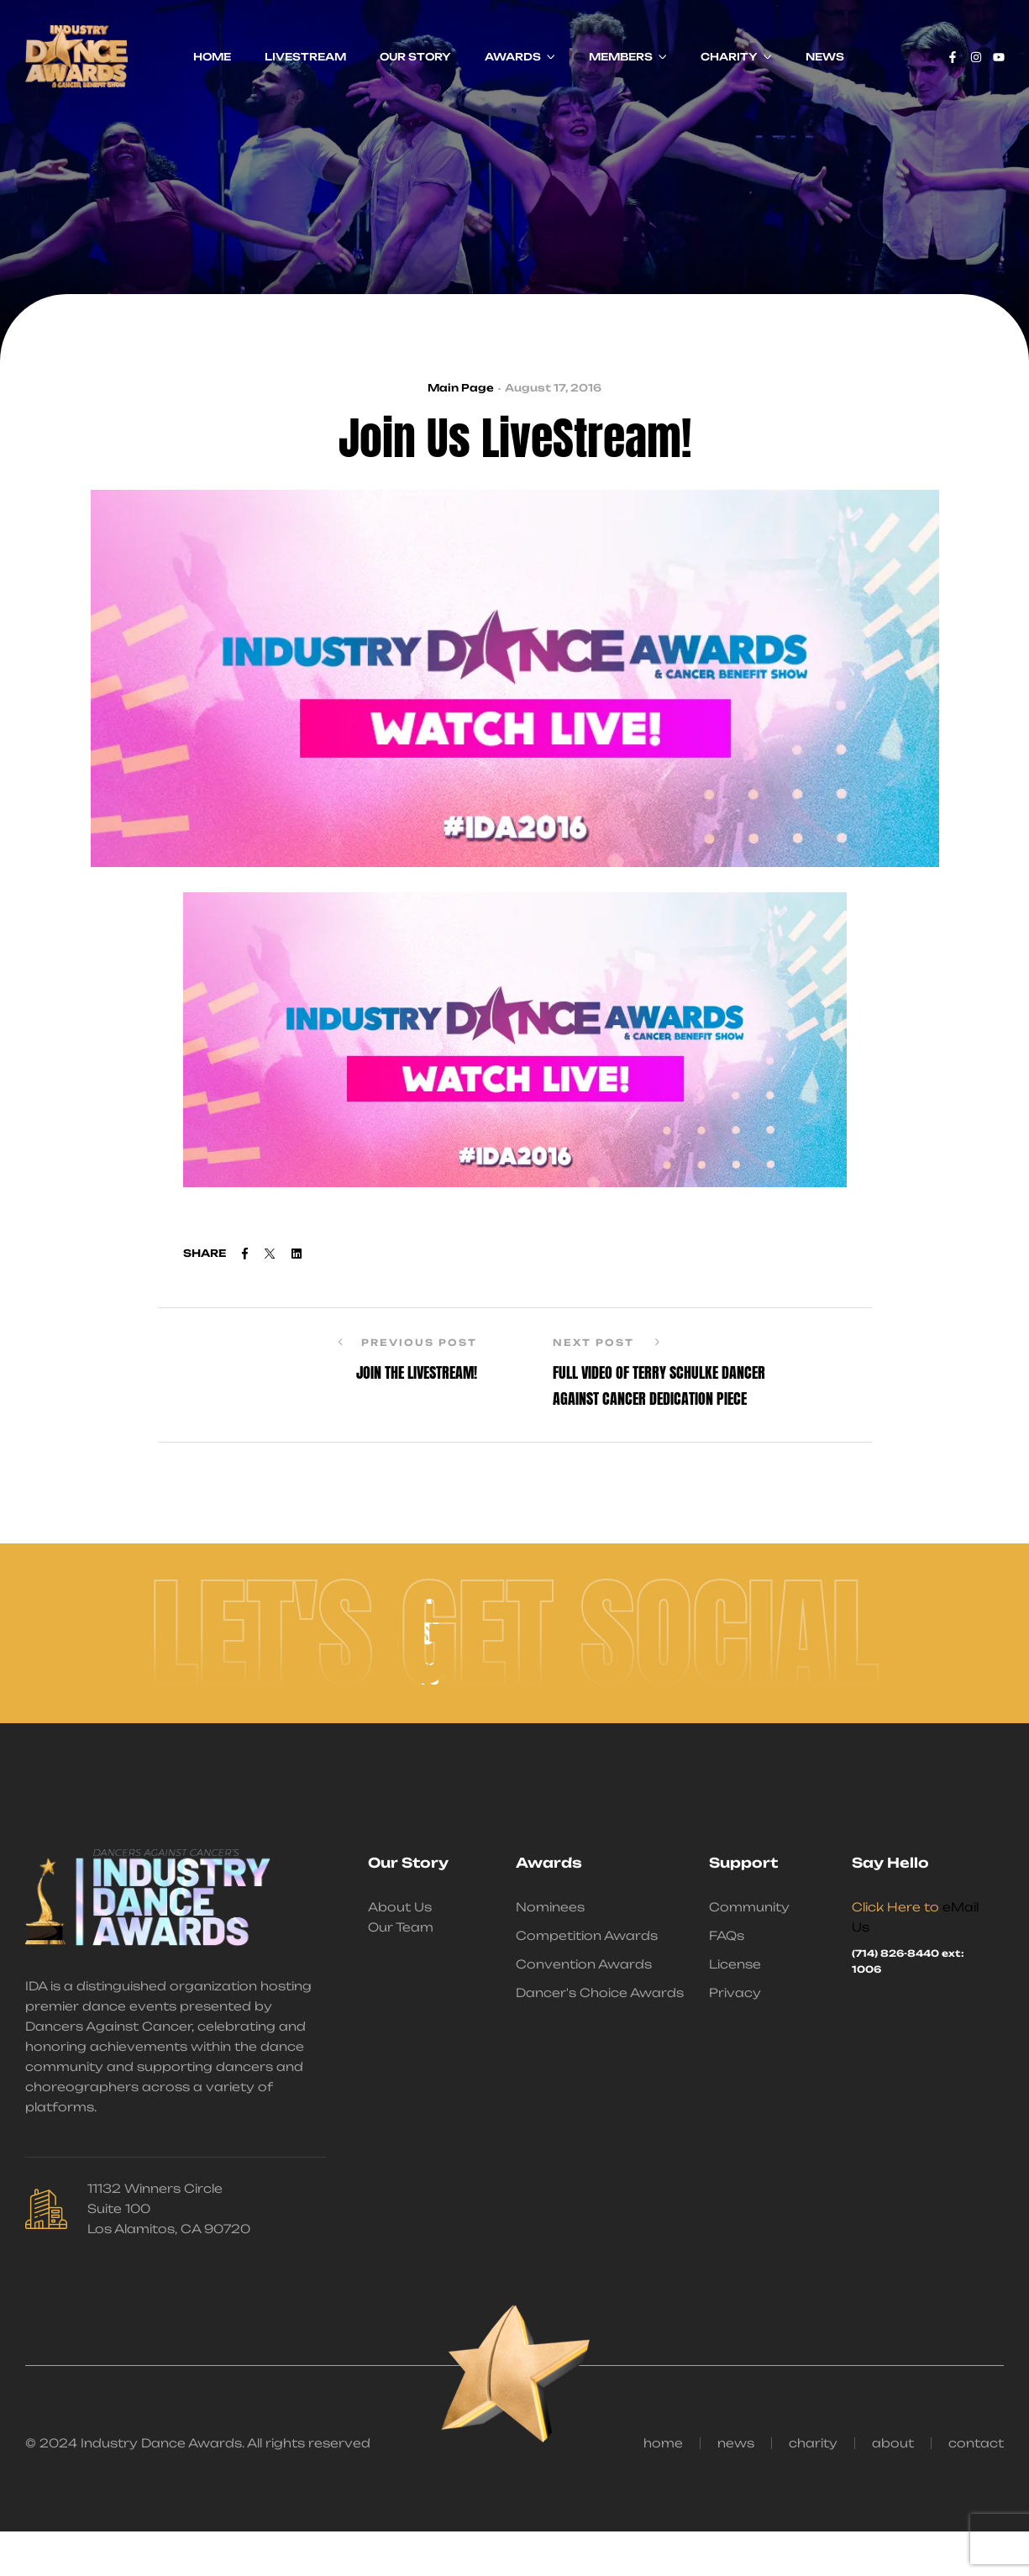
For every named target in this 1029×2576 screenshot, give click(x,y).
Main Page (461, 387)
